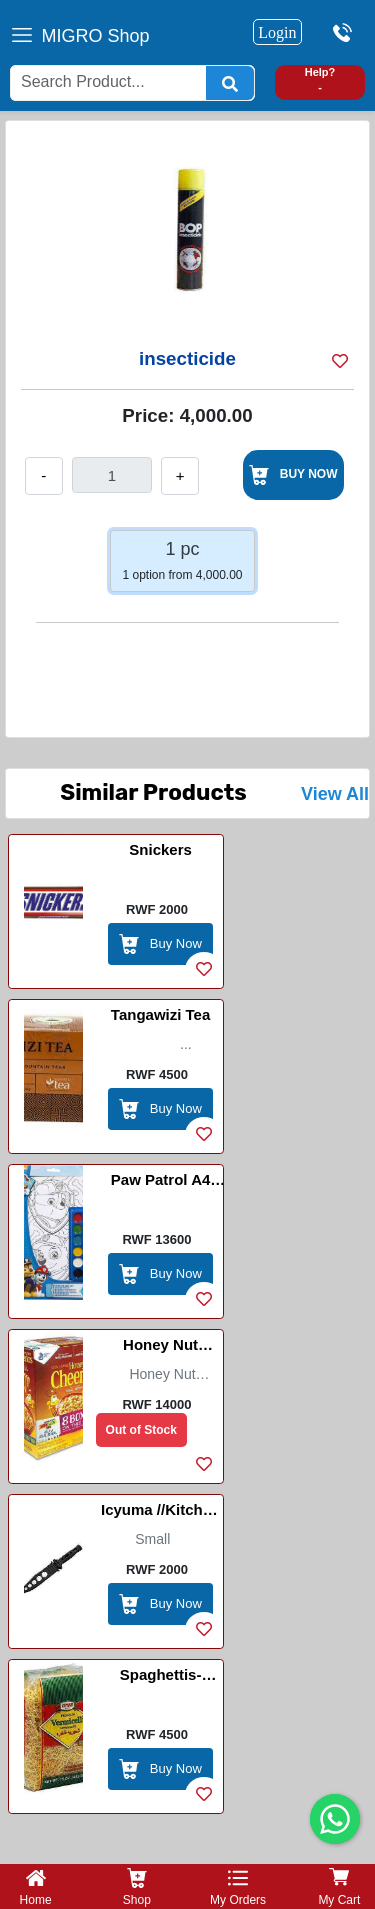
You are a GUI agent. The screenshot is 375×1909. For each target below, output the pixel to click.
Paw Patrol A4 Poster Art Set (160, 1183)
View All (335, 794)
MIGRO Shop (96, 36)
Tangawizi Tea (160, 1014)
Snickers (160, 849)
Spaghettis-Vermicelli (161, 1678)
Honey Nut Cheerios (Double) (160, 1348)
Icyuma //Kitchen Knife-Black (160, 1513)
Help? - (320, 79)
